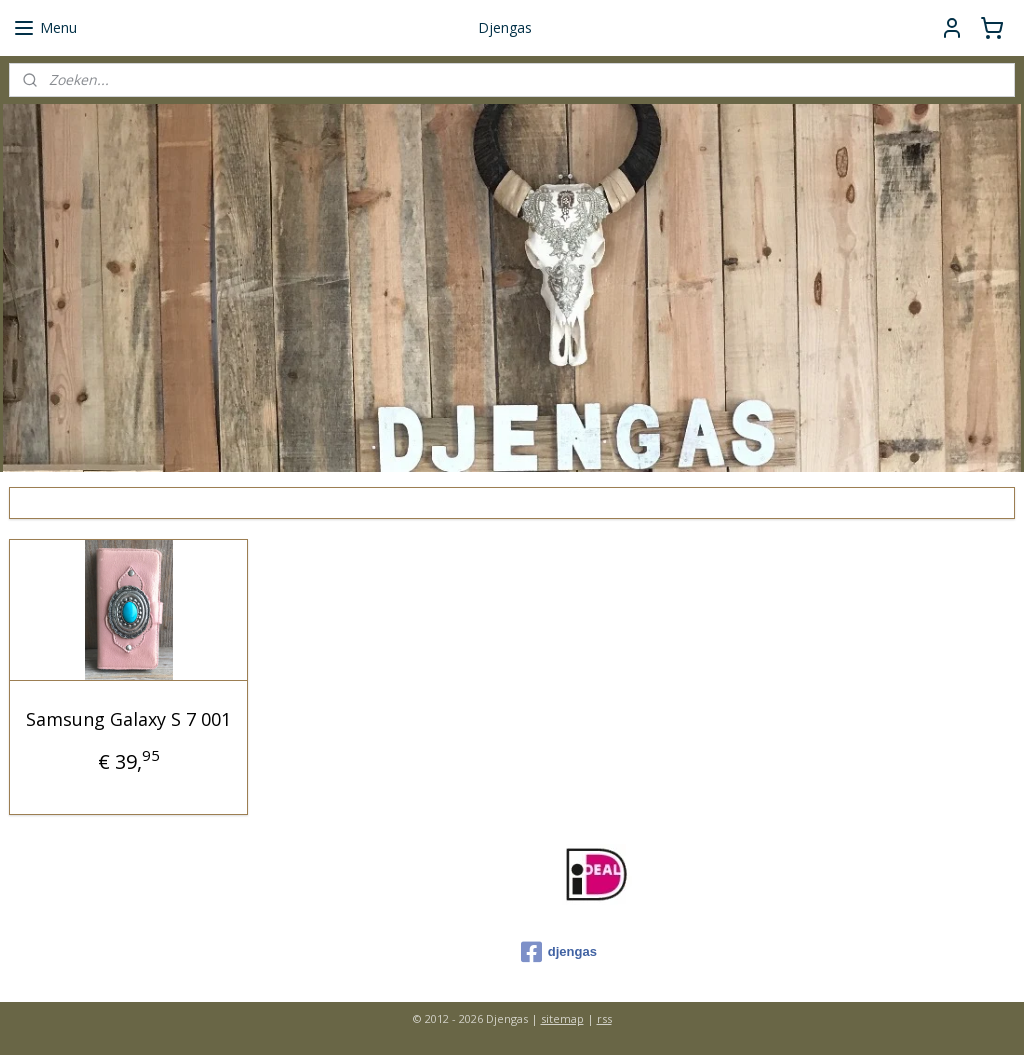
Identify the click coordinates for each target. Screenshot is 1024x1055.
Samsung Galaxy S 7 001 (128, 719)
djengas (559, 952)
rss (604, 1018)
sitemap (562, 1018)
